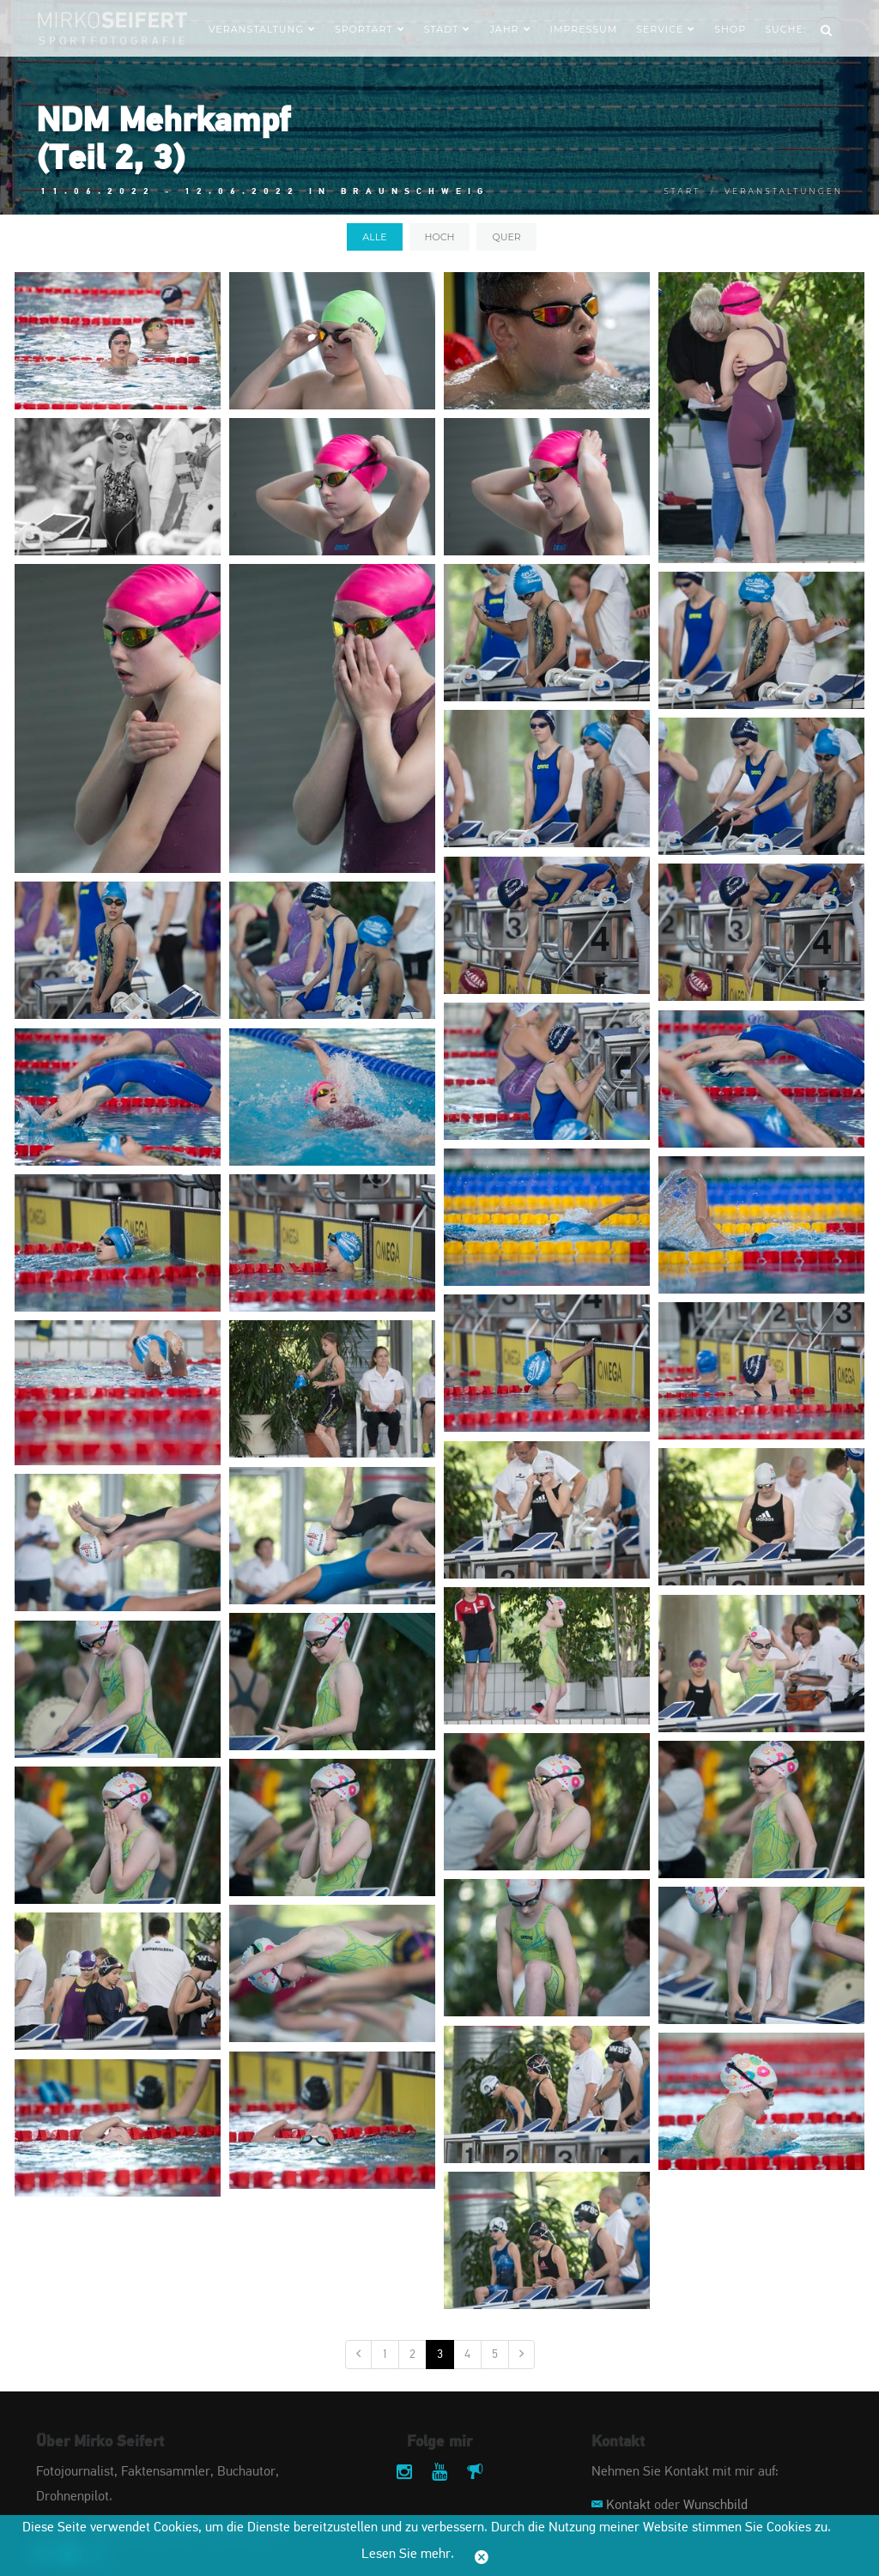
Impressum (584, 29)
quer (506, 237)
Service (665, 29)
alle (374, 237)
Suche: (785, 29)
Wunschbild (715, 2505)
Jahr (509, 29)
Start (682, 191)
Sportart (370, 29)
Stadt (447, 29)
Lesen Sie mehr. (407, 2554)
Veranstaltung (262, 29)
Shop (730, 29)
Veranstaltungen (783, 191)
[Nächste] (521, 2354)
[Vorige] (358, 2354)
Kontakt (628, 2505)
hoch (440, 237)
